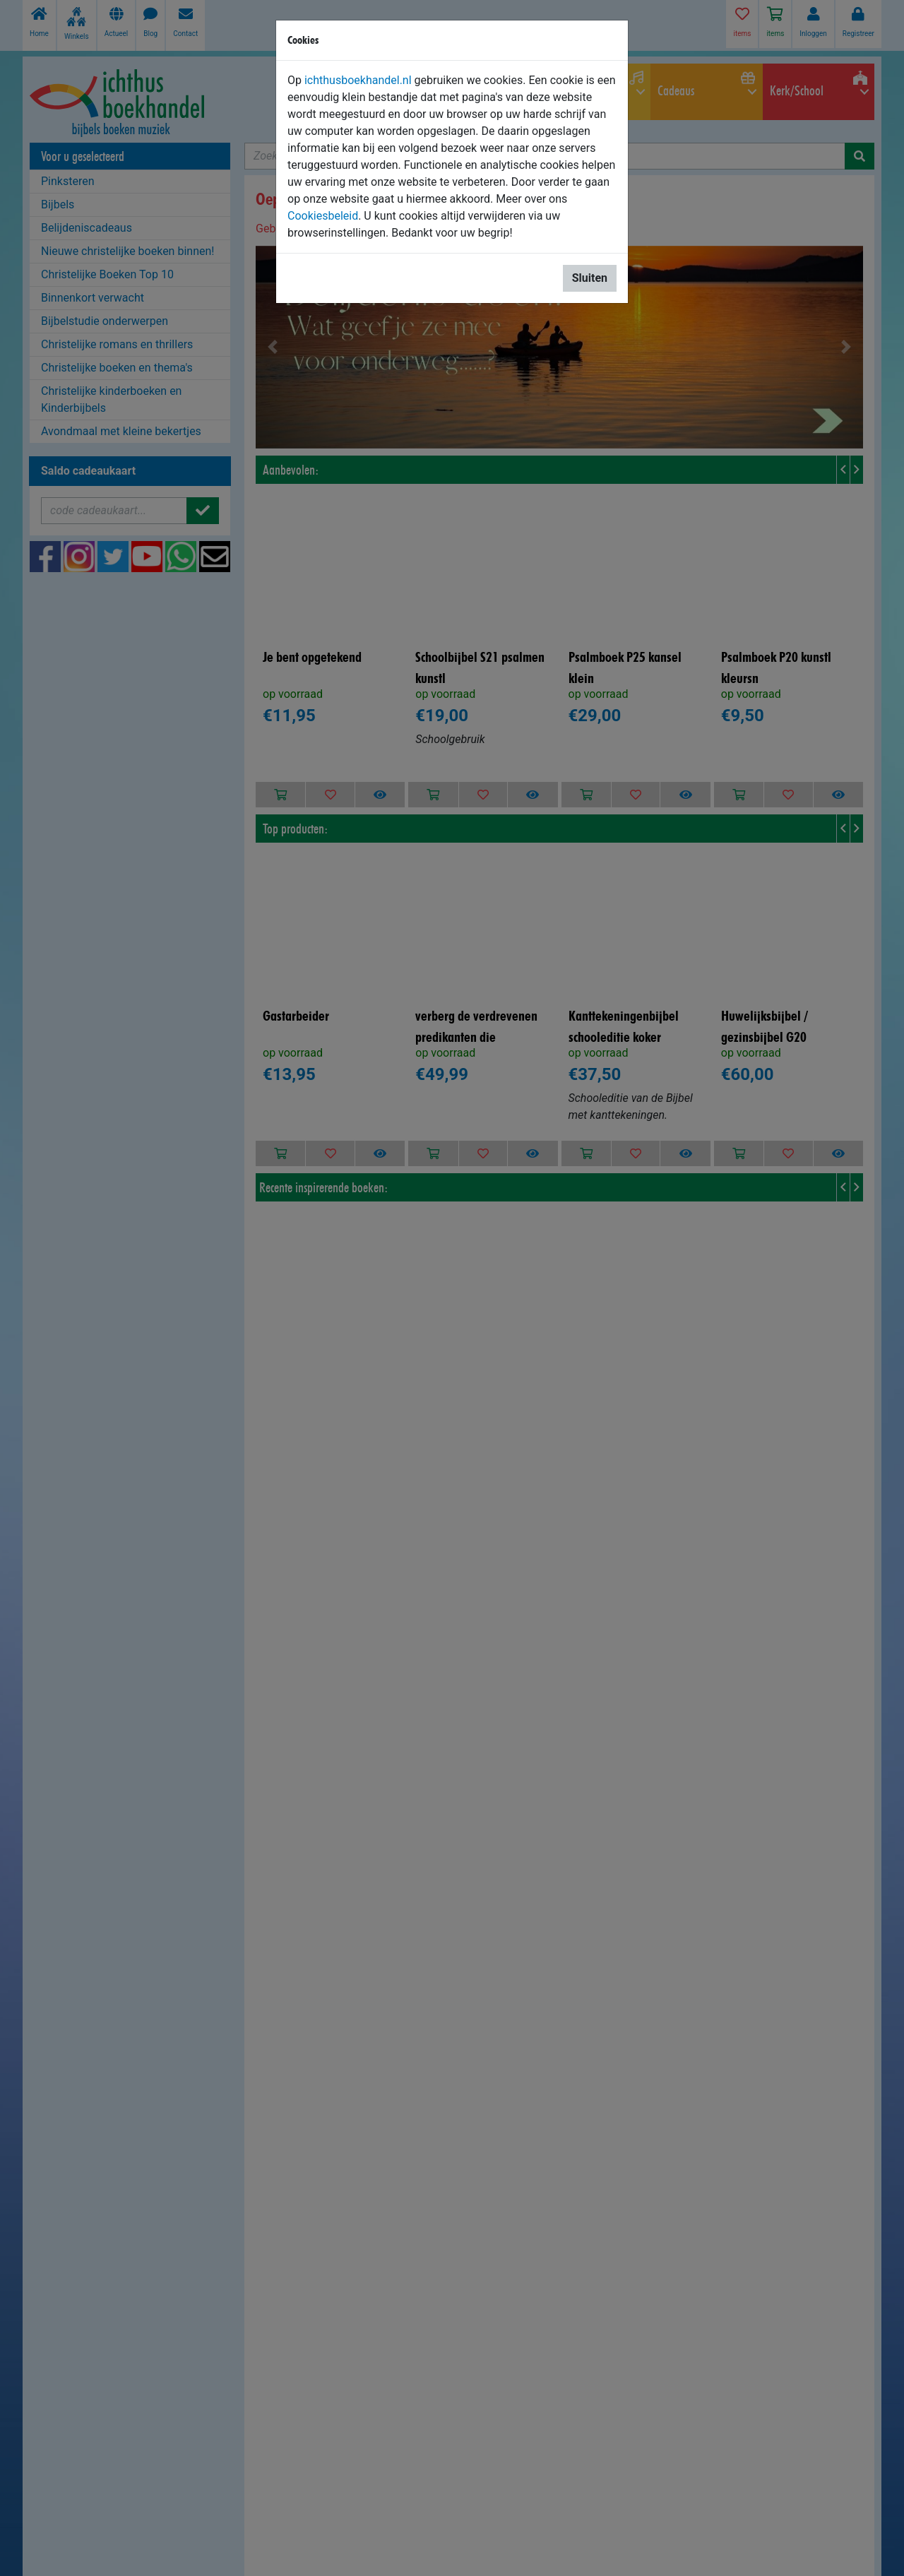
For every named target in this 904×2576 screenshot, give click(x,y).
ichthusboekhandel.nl (358, 80)
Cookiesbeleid (322, 215)
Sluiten (589, 278)
